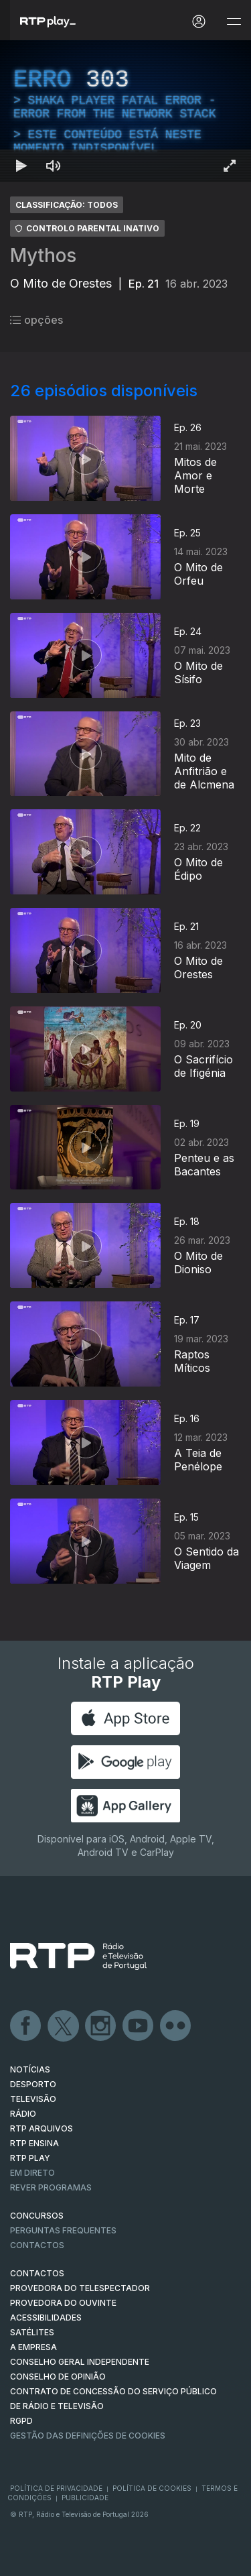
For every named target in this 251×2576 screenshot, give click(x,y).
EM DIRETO (32, 2173)
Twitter (64, 2026)
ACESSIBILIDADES (46, 2317)
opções (36, 320)
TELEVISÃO (33, 2099)
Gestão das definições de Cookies (87, 2436)
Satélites (32, 2332)
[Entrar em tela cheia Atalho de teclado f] (230, 166)
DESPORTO (33, 2084)
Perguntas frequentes (63, 2230)
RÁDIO (23, 2114)
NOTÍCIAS (30, 2069)
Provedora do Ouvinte (63, 2303)
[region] (125, 111)
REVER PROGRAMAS (51, 2187)
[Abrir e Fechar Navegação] (233, 22)
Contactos (37, 2245)
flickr (176, 2026)
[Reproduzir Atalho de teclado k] (21, 166)
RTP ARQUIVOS (41, 2128)
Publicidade (85, 2498)
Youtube (138, 2026)
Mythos (43, 255)
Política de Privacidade (56, 2488)
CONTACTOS (37, 2273)
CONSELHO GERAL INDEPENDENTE (79, 2362)
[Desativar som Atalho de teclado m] (53, 166)
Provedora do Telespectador (80, 2288)
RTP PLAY (30, 2158)
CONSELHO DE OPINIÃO (58, 2377)
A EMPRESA (33, 2347)
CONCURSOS (37, 2216)
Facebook (26, 2026)
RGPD (21, 2421)
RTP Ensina (34, 2143)
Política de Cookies (151, 2488)
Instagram (101, 2026)
